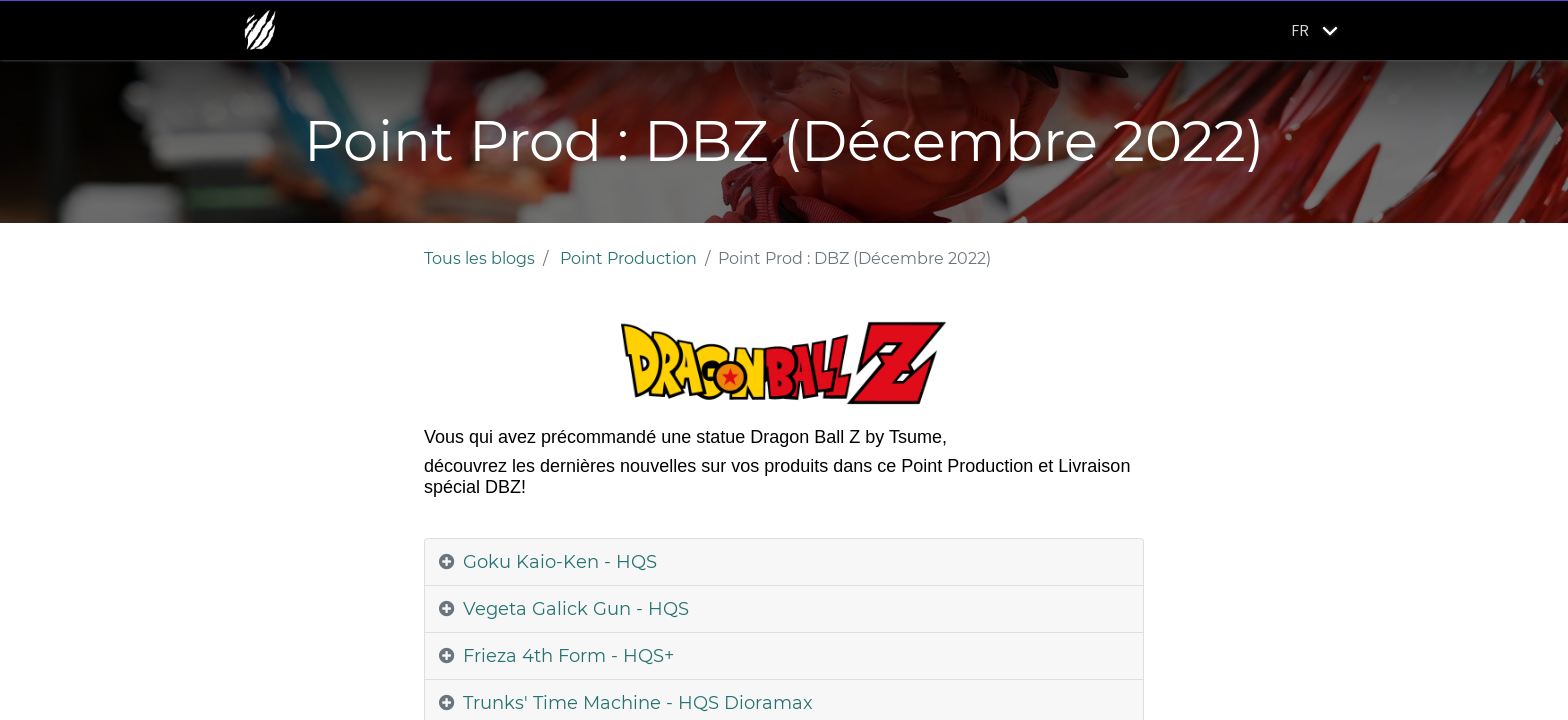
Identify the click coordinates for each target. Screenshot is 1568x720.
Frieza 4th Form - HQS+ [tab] (568, 656)
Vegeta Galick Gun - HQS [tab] (576, 609)
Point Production (628, 258)
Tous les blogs (479, 258)
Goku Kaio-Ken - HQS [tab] (560, 562)
